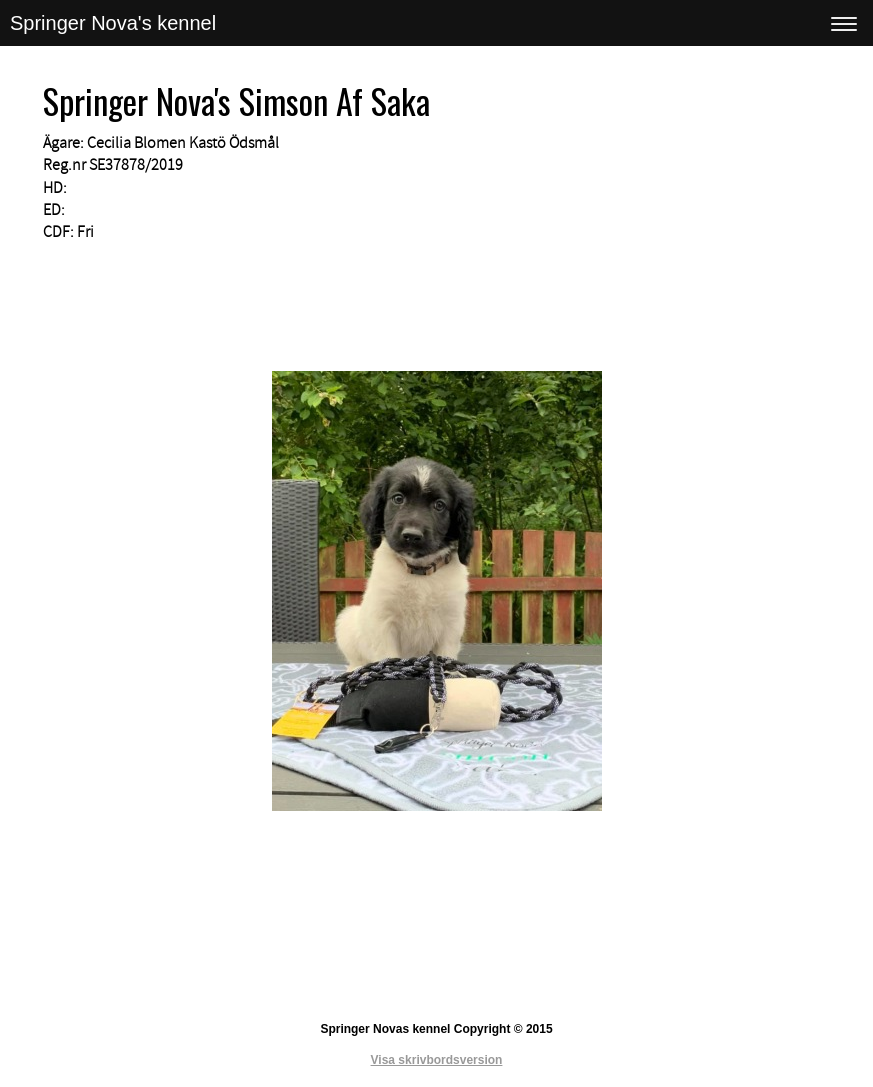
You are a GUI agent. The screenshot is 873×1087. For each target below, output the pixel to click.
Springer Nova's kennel (113, 23)
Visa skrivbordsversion (437, 1060)
